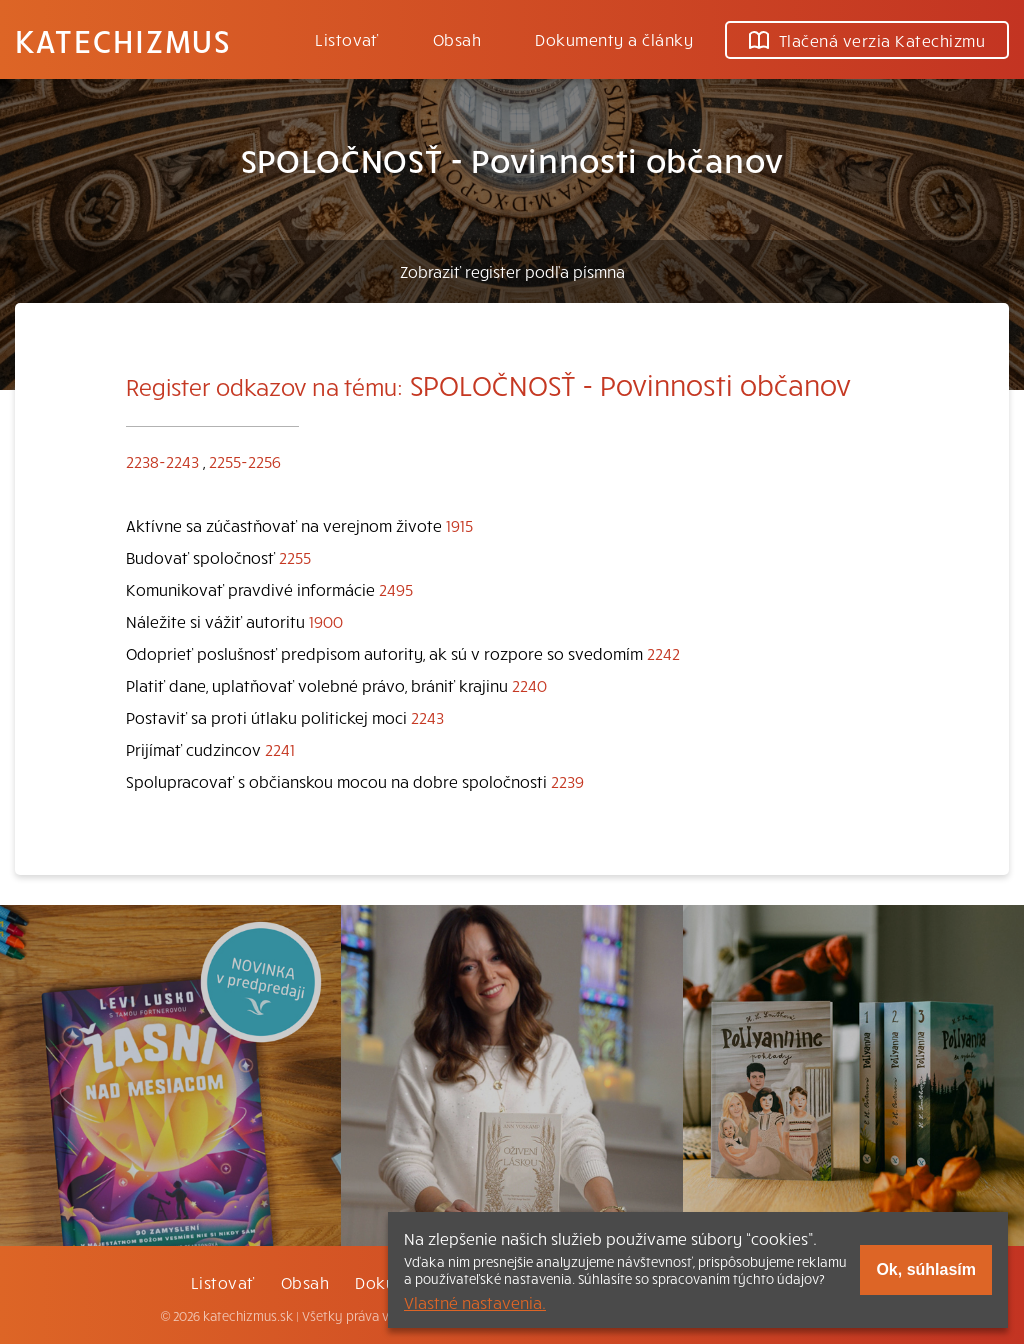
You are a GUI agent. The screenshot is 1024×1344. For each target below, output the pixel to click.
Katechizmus (123, 40)
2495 (396, 589)
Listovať (347, 39)
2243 (427, 717)
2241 (280, 749)
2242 (663, 653)
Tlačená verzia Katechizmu (867, 40)
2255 (295, 557)
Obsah (457, 39)
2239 (567, 781)
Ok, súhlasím (926, 1269)
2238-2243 (162, 461)
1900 (326, 621)
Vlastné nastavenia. (475, 1302)
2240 (529, 685)
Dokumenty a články (614, 39)
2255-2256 (245, 461)
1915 (459, 525)
